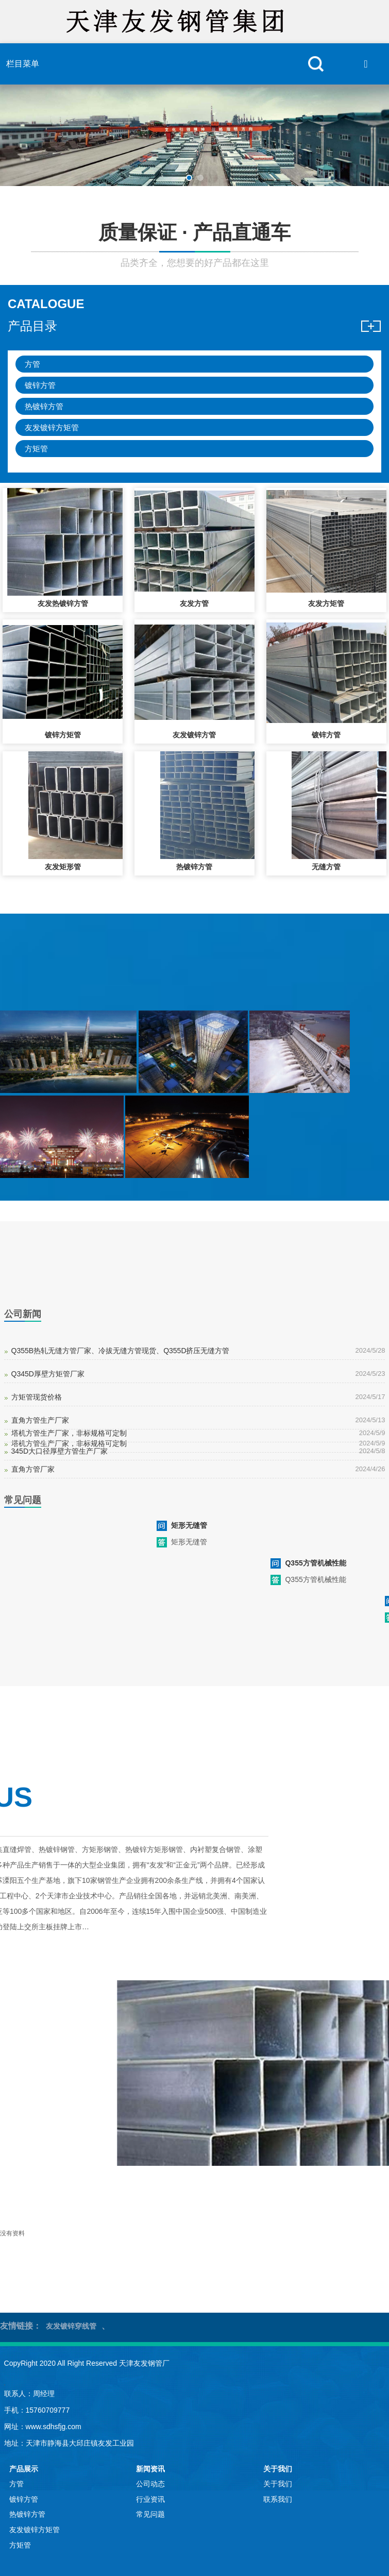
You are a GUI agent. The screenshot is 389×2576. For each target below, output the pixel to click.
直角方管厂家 (33, 1469)
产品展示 (23, 2469)
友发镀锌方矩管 (52, 427)
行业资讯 (150, 2499)
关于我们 (277, 2469)
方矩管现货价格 (36, 1397)
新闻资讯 (150, 2469)
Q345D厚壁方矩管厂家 (47, 1374)
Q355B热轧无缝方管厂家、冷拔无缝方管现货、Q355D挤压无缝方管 (120, 1350)
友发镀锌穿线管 (71, 2326)
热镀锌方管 (44, 406)
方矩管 (36, 448)
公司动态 (150, 2484)
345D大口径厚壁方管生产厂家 (59, 1451)
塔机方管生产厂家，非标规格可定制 (69, 1433)
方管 (32, 364)
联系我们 (277, 2499)
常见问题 (150, 2514)
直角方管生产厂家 (40, 1420)
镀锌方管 (40, 385)
